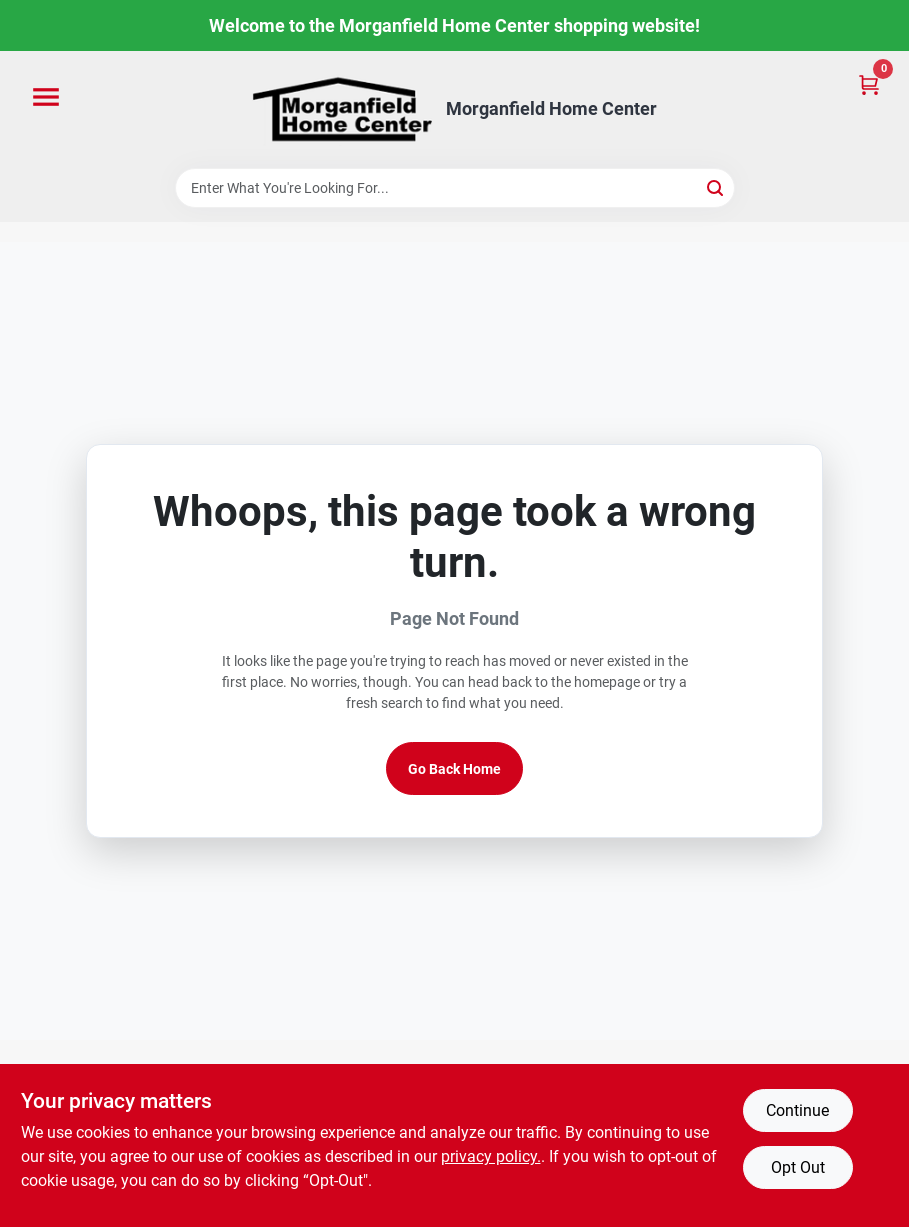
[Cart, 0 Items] (869, 83)
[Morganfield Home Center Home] (342, 109)
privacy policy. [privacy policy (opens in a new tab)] (491, 1156)
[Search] (716, 186)
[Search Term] (455, 188)
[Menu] (46, 98)
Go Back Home (454, 769)
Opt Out (798, 1167)
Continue (797, 1110)
